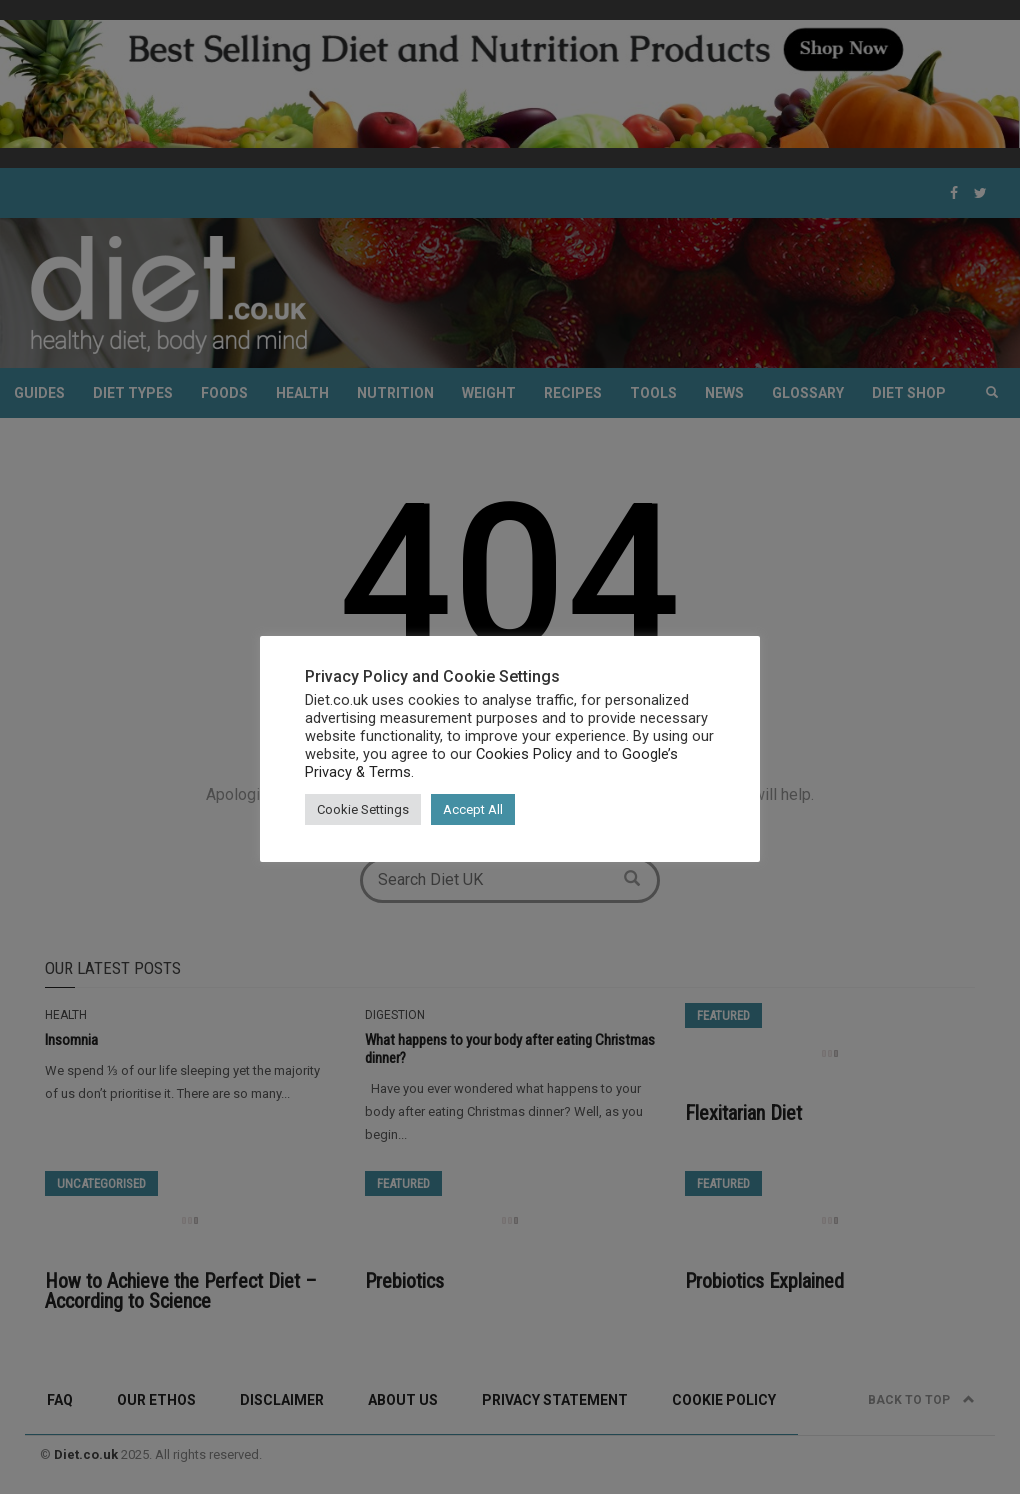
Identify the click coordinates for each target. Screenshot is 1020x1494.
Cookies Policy (524, 754)
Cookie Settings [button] (363, 809)
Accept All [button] (473, 809)
